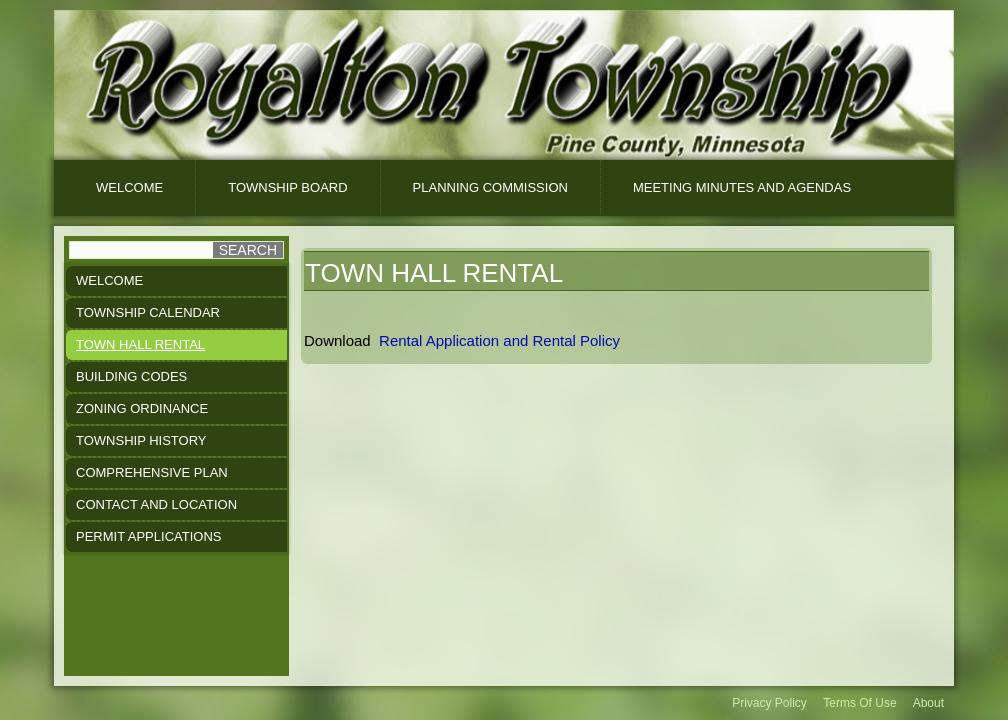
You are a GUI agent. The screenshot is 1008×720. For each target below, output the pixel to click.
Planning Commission (490, 187)
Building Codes (131, 376)
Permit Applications (148, 536)
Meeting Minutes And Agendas (742, 187)
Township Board (287, 187)
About (928, 703)
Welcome (129, 187)
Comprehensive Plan (152, 472)
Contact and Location (156, 504)
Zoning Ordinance (142, 408)
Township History (141, 440)
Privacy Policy (769, 703)
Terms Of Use (859, 703)
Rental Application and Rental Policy (501, 340)
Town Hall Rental (140, 344)
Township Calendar (148, 312)
